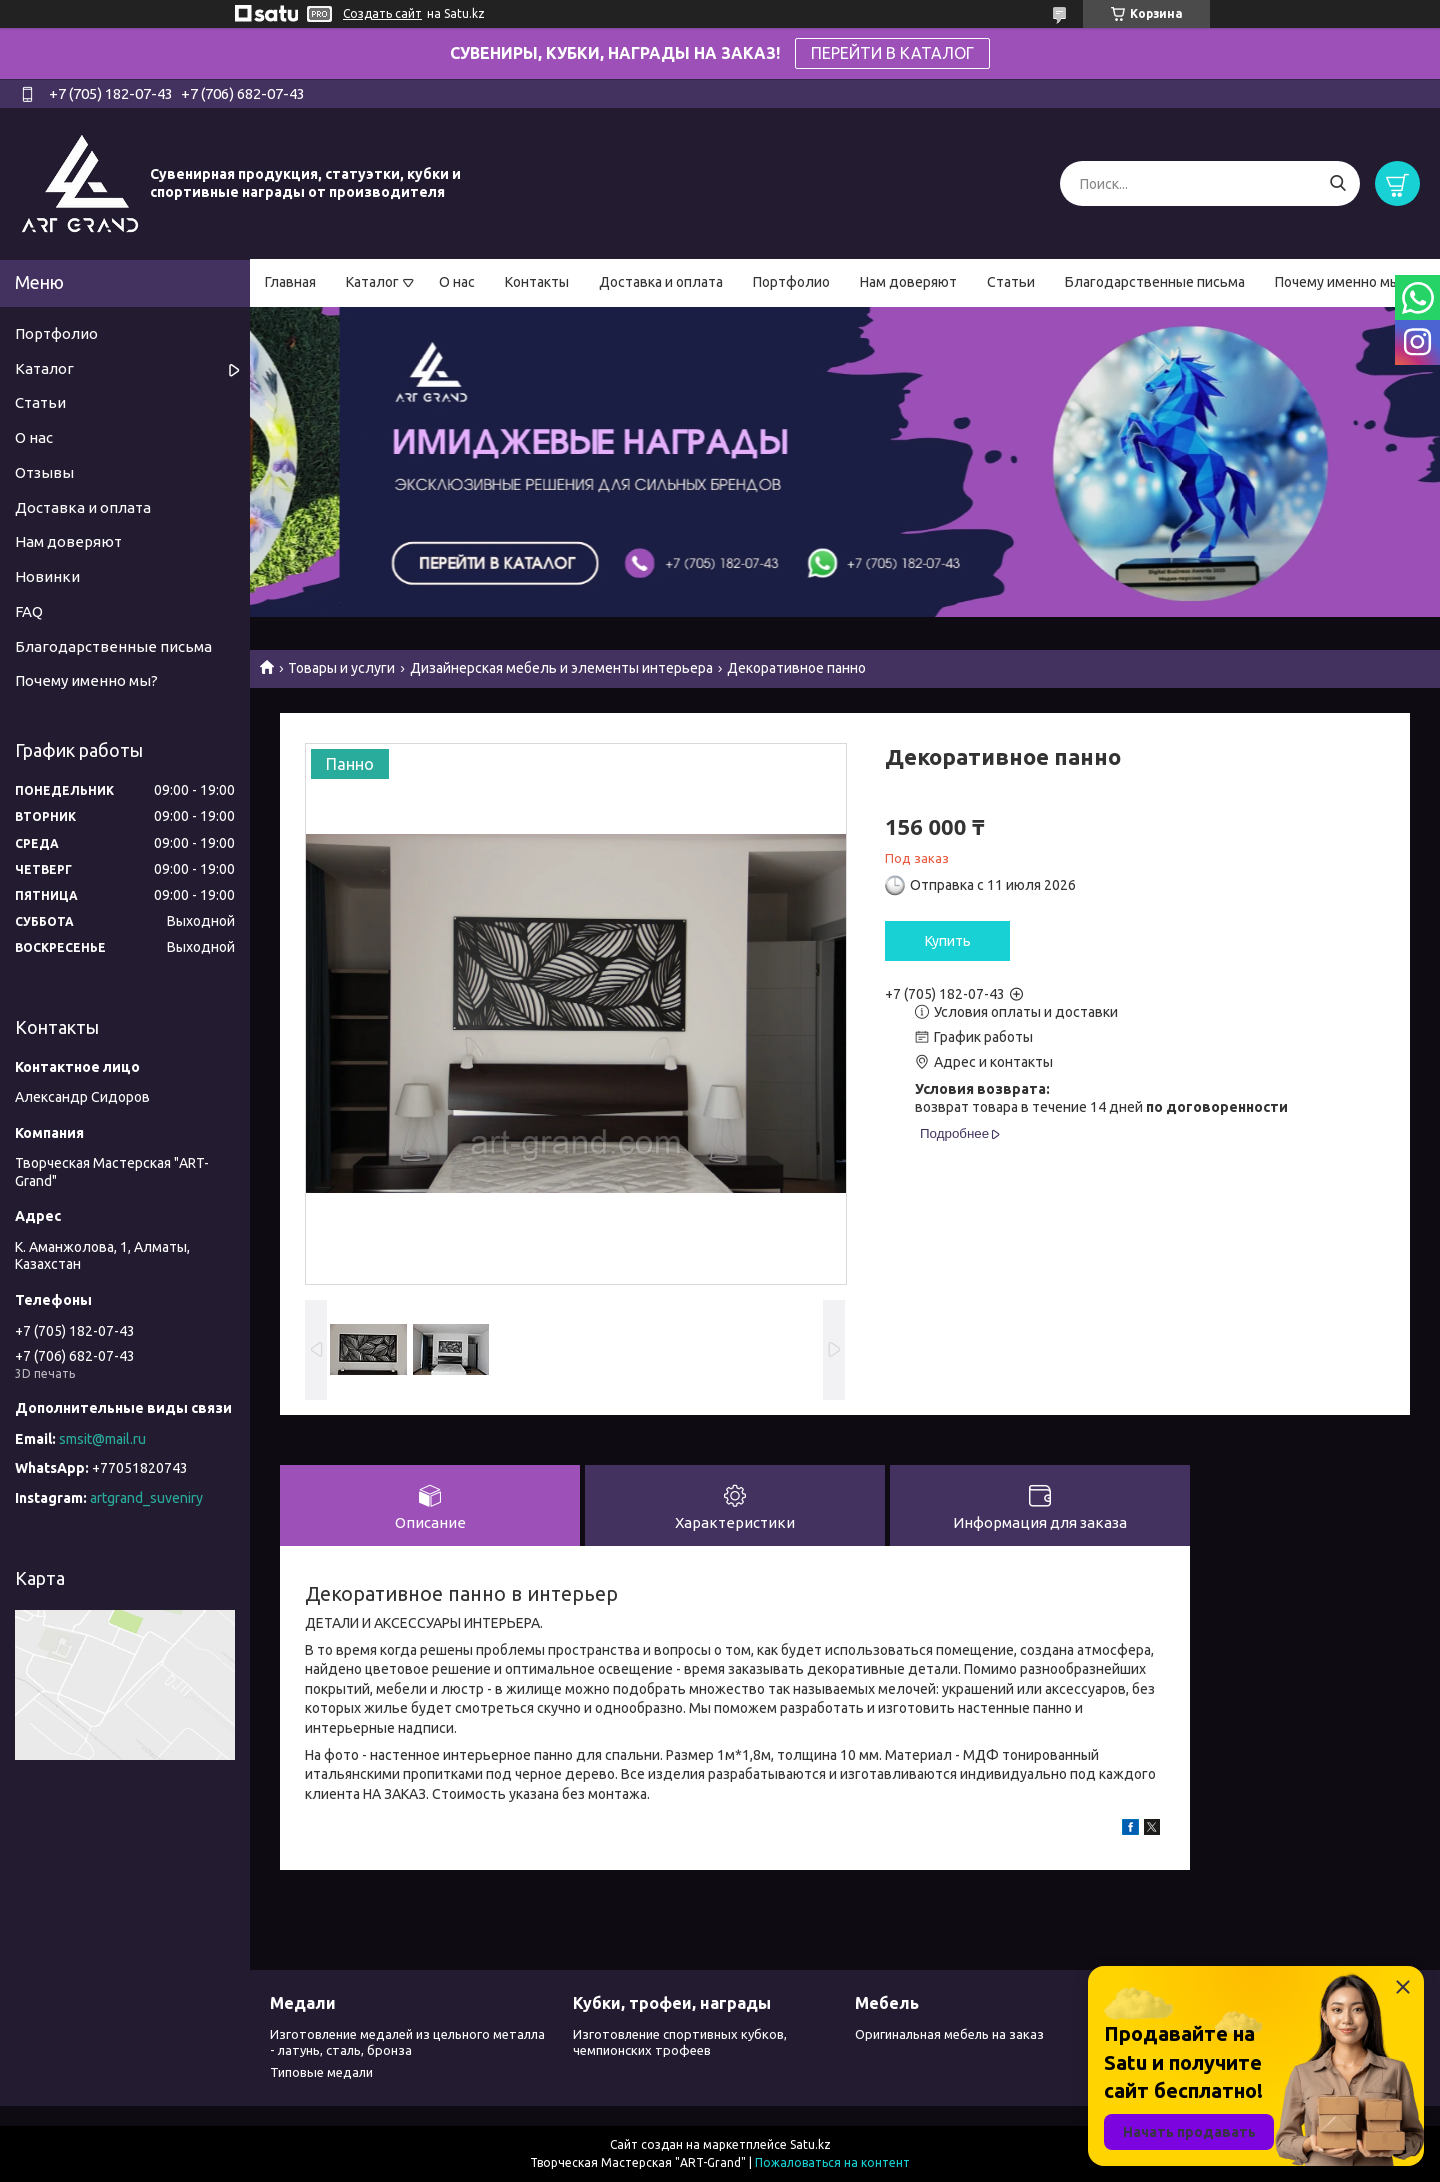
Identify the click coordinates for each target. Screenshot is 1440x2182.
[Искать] (1337, 183)
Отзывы (44, 472)
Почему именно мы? (1340, 282)
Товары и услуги (341, 668)
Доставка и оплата (661, 282)
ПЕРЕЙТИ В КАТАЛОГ (892, 53)
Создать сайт (382, 13)
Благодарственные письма (1155, 282)
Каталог (372, 282)
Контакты (537, 282)
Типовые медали (321, 2072)
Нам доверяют (908, 282)
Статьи (1011, 282)
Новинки (47, 576)
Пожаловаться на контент (832, 2162)
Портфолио (791, 282)
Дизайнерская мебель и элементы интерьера (561, 668)
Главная (290, 282)
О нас (457, 282)
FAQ (29, 611)
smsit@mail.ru (102, 1439)
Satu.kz (810, 2144)
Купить (948, 941)
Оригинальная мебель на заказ (949, 2034)
